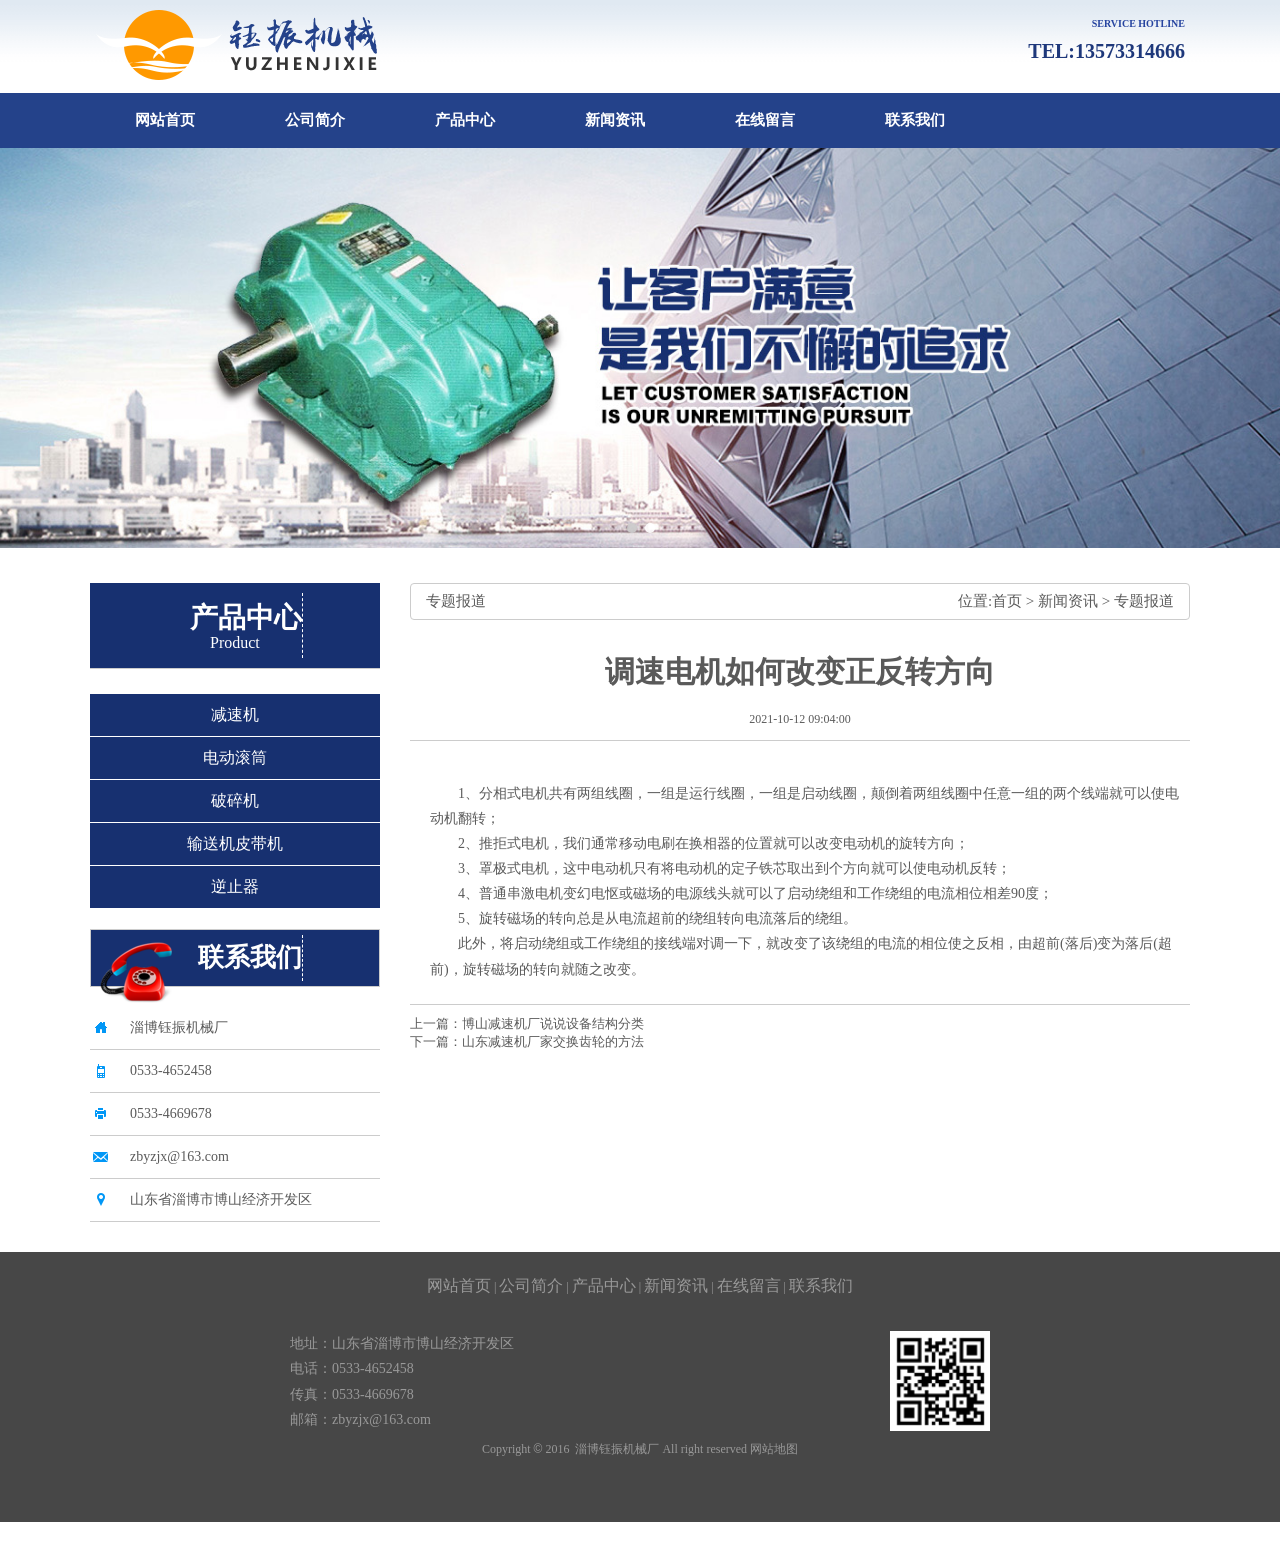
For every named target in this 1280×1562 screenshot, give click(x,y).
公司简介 (315, 120)
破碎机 (235, 800)
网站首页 (165, 120)
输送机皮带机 (235, 843)
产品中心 (465, 120)
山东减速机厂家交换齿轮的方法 (553, 1041)
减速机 (235, 714)
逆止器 (235, 886)
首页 (1007, 601)
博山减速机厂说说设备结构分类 (553, 1023)
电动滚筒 (235, 757)
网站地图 (774, 1449)
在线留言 (765, 120)
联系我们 (915, 120)
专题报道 (1144, 601)
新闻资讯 (615, 120)
